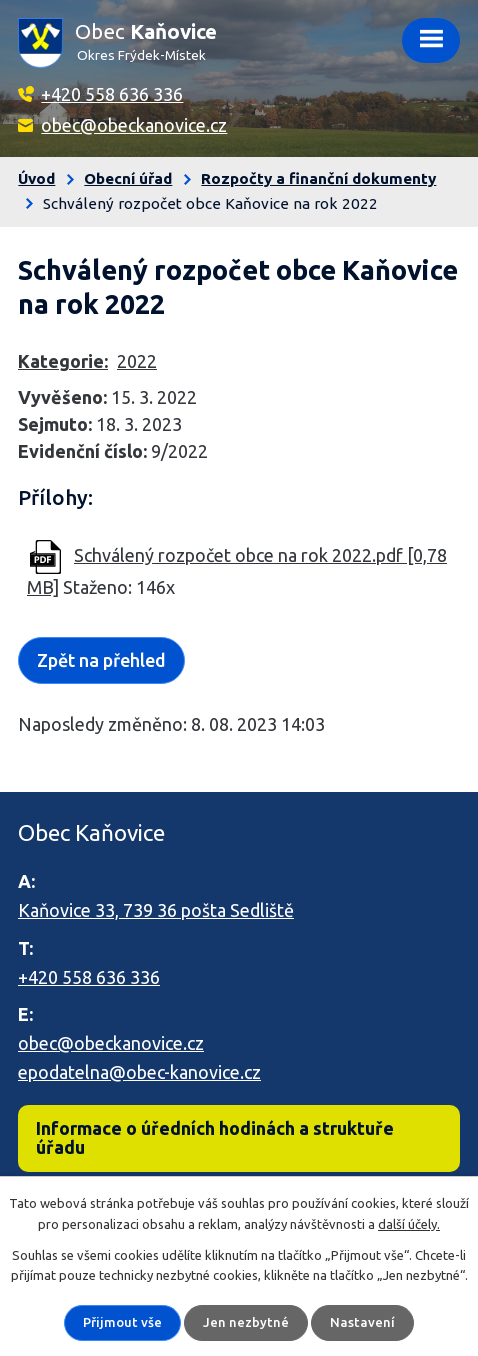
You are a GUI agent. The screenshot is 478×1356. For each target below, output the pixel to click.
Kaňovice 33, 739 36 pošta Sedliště (156, 910)
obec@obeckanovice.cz (134, 125)
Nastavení (362, 1322)
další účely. (409, 1224)
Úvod (36, 178)
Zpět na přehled (101, 660)
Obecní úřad (128, 178)
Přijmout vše (122, 1322)
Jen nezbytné (246, 1322)
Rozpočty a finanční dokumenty (318, 178)
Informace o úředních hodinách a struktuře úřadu (215, 1137)
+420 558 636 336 (112, 94)
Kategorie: (63, 361)
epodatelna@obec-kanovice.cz (139, 1072)
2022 (137, 361)
